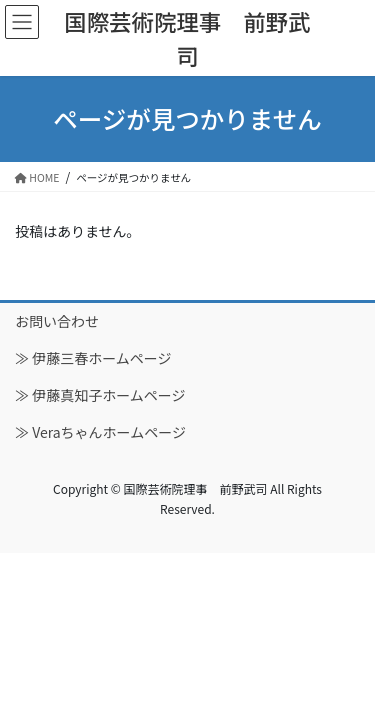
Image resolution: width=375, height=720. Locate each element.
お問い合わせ (57, 321)
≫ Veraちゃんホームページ (100, 432)
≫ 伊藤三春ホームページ (93, 358)
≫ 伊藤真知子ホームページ (100, 395)
